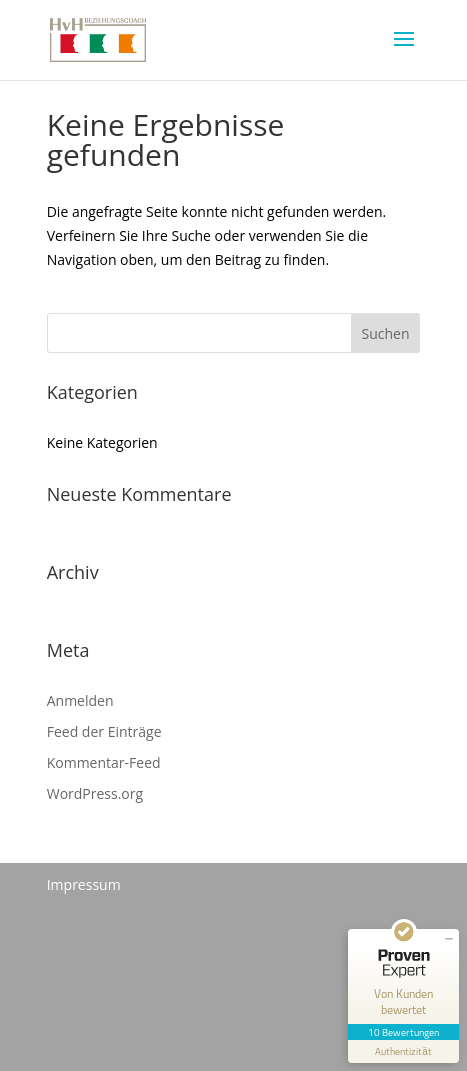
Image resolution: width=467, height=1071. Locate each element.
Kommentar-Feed (104, 762)
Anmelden (80, 700)
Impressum (84, 884)
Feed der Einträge (104, 731)
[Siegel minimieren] (449, 939)
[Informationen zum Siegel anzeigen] (403, 1051)
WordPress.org (95, 793)
